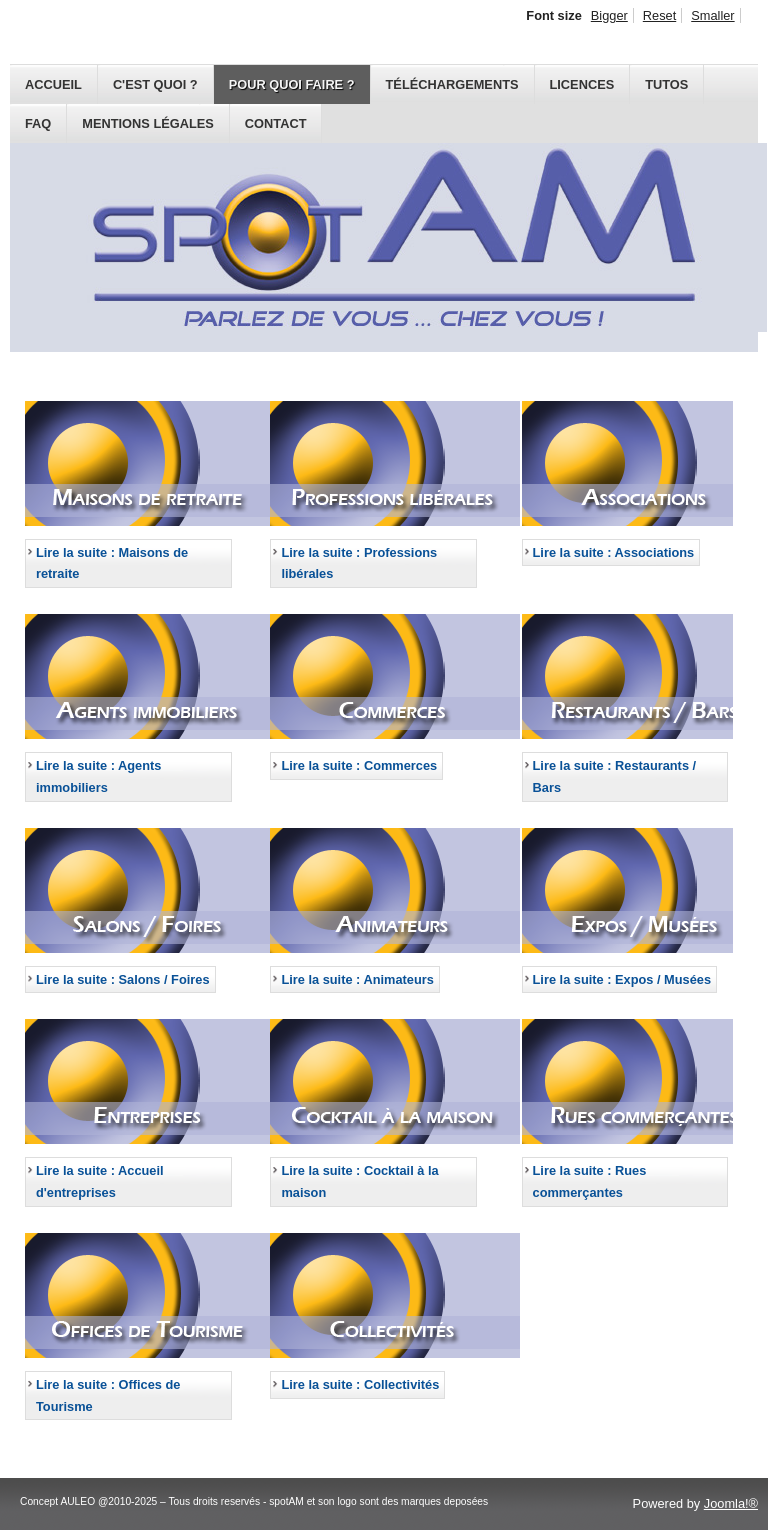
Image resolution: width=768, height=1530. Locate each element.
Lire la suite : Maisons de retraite (112, 563)
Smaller (712, 15)
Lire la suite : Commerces (359, 765)
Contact (276, 123)
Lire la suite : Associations (614, 552)
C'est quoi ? (155, 84)
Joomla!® (731, 1503)
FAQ (38, 123)
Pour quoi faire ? (292, 84)
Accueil (53, 84)
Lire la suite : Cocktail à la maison (359, 1181)
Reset (659, 15)
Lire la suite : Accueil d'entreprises (100, 1181)
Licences (582, 84)
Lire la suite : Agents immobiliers (98, 776)
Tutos (666, 84)
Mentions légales (148, 123)
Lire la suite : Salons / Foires (123, 979)
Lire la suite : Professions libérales (359, 563)
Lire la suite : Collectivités (360, 1384)
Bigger (609, 15)
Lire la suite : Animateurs (357, 979)
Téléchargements (452, 84)
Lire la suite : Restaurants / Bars (615, 776)
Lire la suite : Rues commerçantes (590, 1181)
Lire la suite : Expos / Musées (622, 979)
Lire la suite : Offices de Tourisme (108, 1395)
